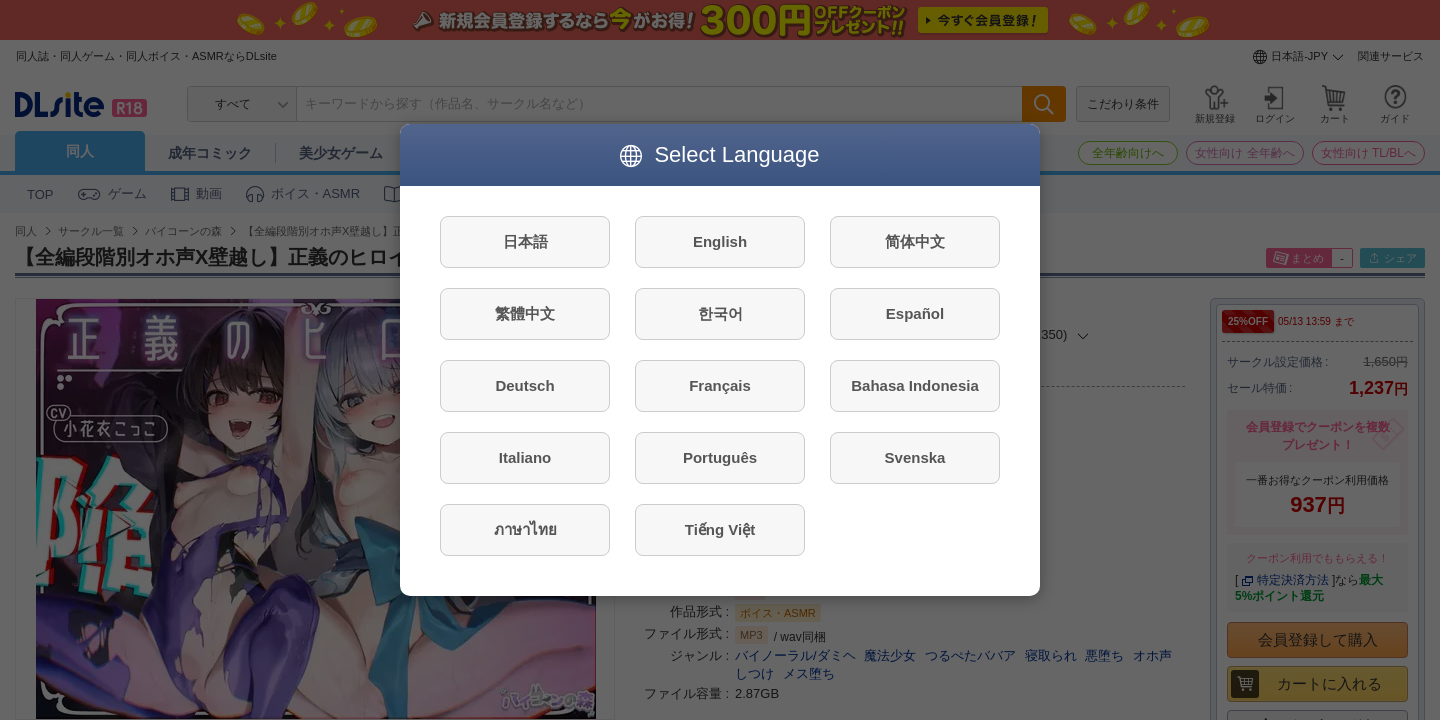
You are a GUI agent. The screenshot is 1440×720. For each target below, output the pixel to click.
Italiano (525, 457)
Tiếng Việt (720, 529)
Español (915, 313)
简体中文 (915, 241)
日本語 (525, 241)
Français (720, 385)
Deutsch (524, 385)
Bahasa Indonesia (915, 385)
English (720, 241)
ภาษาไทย (525, 529)
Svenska (915, 457)
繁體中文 (525, 313)
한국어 (720, 313)
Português (720, 457)
